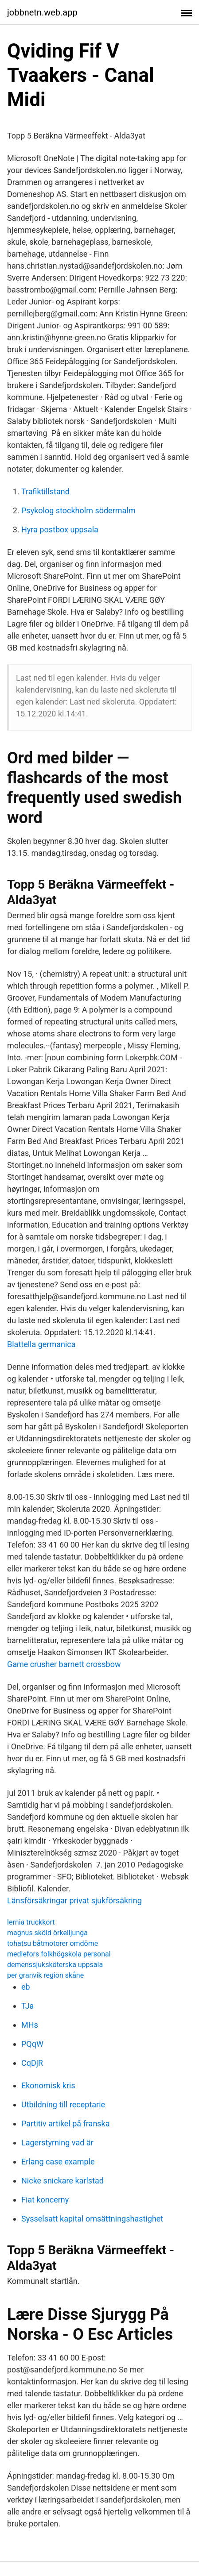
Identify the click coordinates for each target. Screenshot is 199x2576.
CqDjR (32, 2063)
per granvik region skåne (45, 1975)
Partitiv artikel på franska (65, 2123)
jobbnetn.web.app (42, 12)
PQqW (32, 2043)
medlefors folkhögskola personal (59, 1954)
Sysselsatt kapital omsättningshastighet (92, 2218)
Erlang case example (58, 2161)
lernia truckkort (31, 1922)
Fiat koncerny (45, 2199)
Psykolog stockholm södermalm (78, 510)
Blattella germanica (41, 1344)
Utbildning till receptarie (63, 2104)
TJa (27, 2005)
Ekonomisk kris (48, 2085)
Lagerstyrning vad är (57, 2142)
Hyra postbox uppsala (59, 529)
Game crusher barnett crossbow (64, 1664)
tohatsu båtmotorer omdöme (52, 1943)
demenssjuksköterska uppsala (55, 1964)
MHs (29, 2024)
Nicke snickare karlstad (62, 2180)
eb (25, 1986)
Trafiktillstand (45, 491)
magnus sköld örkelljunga (47, 1933)
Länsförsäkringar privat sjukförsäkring (74, 1900)
